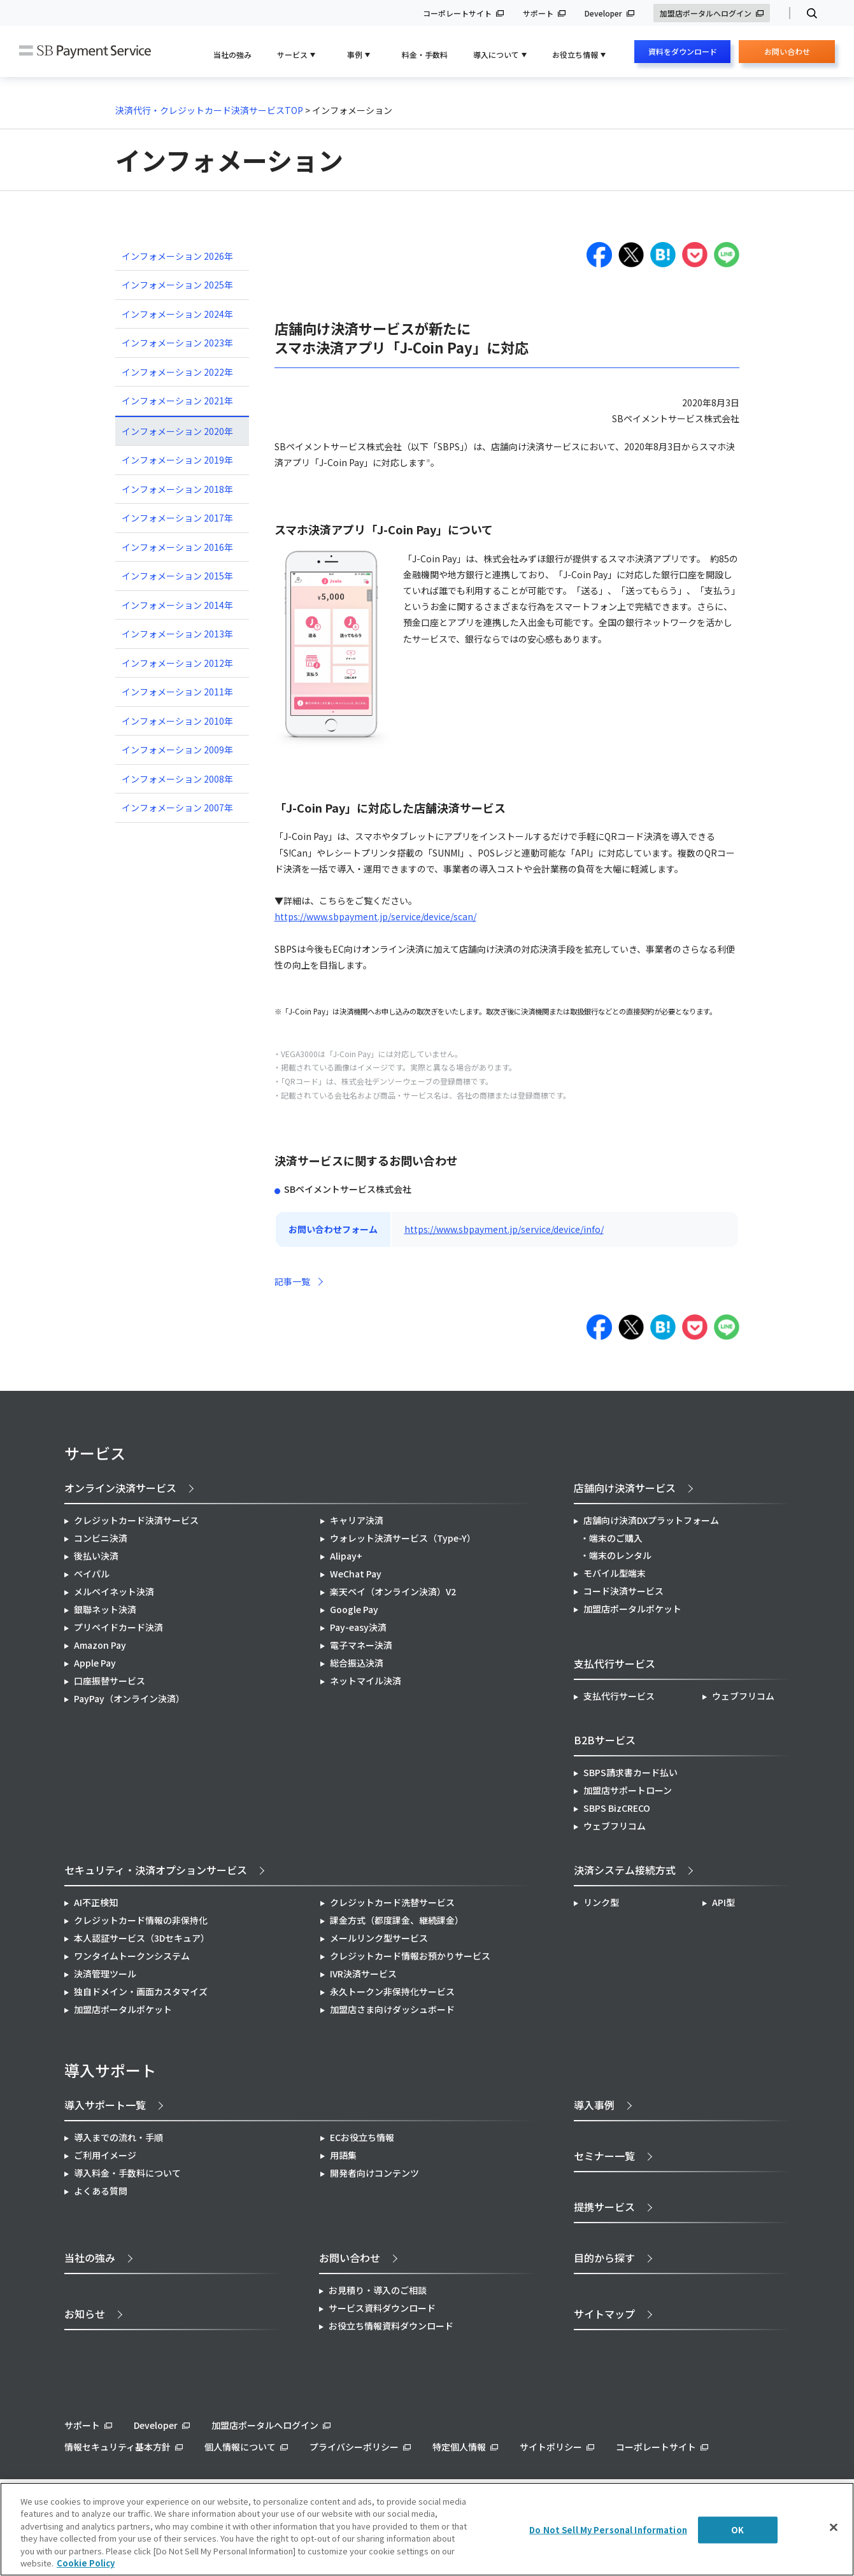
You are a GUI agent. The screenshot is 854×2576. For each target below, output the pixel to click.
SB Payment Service (85, 52)
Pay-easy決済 (358, 1627)
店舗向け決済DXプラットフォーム (651, 1520)
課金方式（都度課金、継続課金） (397, 1920)
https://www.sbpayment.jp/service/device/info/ (504, 1229)
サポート (538, 13)
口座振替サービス (109, 1680)
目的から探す (604, 2257)
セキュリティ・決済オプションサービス (155, 1869)
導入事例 (594, 2104)
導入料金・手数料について (127, 2173)
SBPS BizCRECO (616, 1808)
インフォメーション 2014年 (177, 605)
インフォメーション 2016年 (177, 547)
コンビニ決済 (100, 1538)
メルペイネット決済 (114, 1591)
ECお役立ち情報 (362, 2137)
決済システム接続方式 (625, 1869)
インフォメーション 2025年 (177, 284)
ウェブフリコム (743, 1696)
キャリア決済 (356, 1520)
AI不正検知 (96, 1902)
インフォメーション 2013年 (177, 633)
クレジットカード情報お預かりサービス (410, 1955)
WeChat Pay (355, 1573)
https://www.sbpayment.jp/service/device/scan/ (375, 916)
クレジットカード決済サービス (136, 1520)
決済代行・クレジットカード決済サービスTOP (209, 110)
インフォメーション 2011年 (177, 691)
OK (737, 2530)
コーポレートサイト (457, 13)
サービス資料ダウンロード (382, 2308)
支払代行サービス (619, 1696)
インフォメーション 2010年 (177, 721)
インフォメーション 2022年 (177, 372)
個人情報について (240, 2446)
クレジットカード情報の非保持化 (141, 1920)
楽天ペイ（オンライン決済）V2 (393, 1591)
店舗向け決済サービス (625, 1487)
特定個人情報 (459, 2446)
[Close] (834, 2528)
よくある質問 (100, 2190)
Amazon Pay (100, 1645)
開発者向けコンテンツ (374, 2173)
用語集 (343, 2155)
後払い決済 (96, 1555)
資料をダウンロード (682, 51)
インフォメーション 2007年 (177, 807)
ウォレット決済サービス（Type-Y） (403, 1538)
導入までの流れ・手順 (118, 2137)
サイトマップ (604, 2313)
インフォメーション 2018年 (177, 489)
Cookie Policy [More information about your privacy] (86, 2563)
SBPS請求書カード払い (630, 1772)
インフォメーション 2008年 (177, 778)
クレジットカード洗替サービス (392, 1902)
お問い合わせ (787, 54)
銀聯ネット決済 (105, 1609)
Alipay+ (346, 1555)
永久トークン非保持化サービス (392, 1991)
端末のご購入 (616, 1538)
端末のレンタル (620, 1555)
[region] (427, 2529)
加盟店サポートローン (627, 1790)
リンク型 (601, 1902)
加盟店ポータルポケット (123, 2009)
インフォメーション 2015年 (177, 575)
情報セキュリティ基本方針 (117, 2446)
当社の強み (232, 54)
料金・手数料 (425, 54)
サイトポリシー (551, 2446)
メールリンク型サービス (379, 1938)
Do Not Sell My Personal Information (608, 2530)
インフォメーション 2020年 (177, 431)
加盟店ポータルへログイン (705, 13)
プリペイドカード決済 (118, 1627)
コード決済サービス (623, 1590)
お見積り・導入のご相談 (378, 2290)
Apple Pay (95, 1662)
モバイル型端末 (614, 1573)
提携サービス (604, 2206)
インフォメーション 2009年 (177, 749)
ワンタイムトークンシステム (132, 1955)
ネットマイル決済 (365, 1680)
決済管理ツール (105, 1973)
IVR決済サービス (363, 1973)
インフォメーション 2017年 (177, 517)
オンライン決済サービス (120, 1487)
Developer (603, 13)
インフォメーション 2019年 (177, 459)
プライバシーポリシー (354, 2446)
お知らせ (84, 2313)
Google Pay (354, 1609)
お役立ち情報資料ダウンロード (391, 2325)
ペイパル (92, 1573)
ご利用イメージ (105, 2155)
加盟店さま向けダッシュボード (392, 2009)
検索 (806, 13)
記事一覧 (292, 1281)
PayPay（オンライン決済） (129, 1698)
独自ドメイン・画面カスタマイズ (141, 1991)
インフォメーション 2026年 (177, 256)
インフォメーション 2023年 (177, 342)
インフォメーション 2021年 (177, 400)
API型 (723, 1902)
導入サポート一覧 (105, 2104)
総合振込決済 (356, 1662)
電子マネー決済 (361, 1645)
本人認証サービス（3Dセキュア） (142, 1938)
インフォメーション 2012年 (177, 663)
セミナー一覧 (604, 2155)
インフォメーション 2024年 (177, 314)
